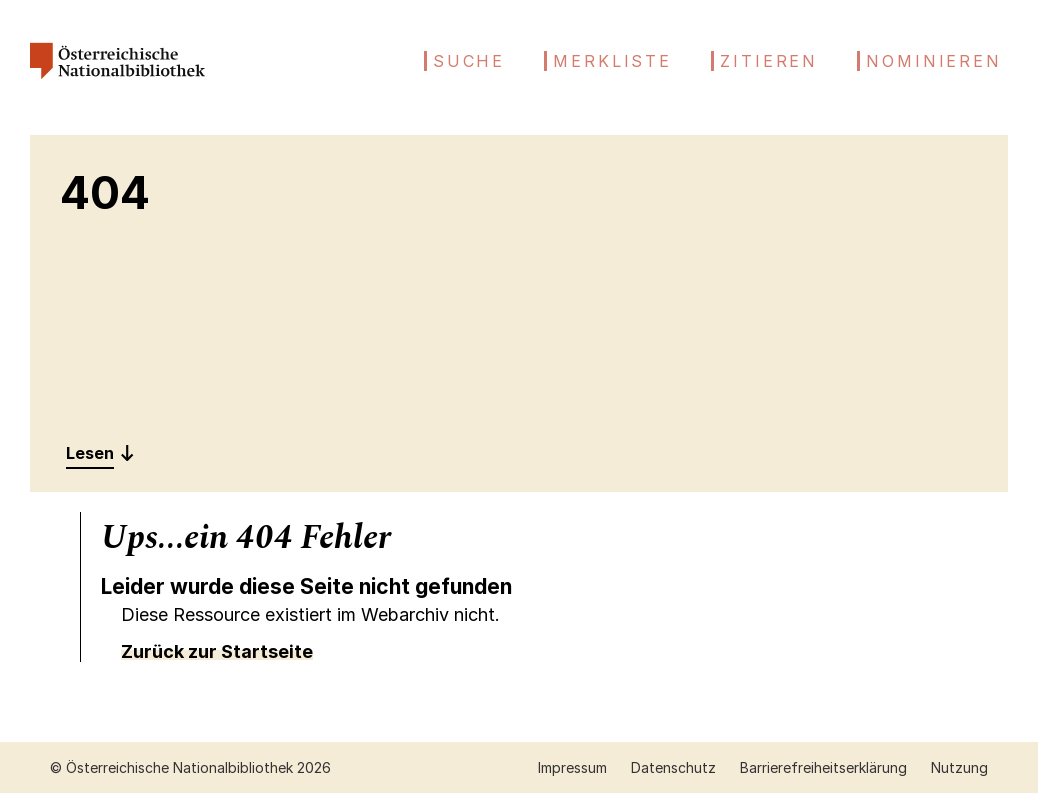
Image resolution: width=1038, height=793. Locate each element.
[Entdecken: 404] (100, 453)
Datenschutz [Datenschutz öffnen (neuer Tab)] (673, 767)
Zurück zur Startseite (217, 651)
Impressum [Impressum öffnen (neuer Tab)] (572, 767)
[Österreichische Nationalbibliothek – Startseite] (117, 86)
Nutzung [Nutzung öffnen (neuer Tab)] (959, 767)
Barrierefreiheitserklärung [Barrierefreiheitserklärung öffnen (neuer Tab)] (823, 767)
